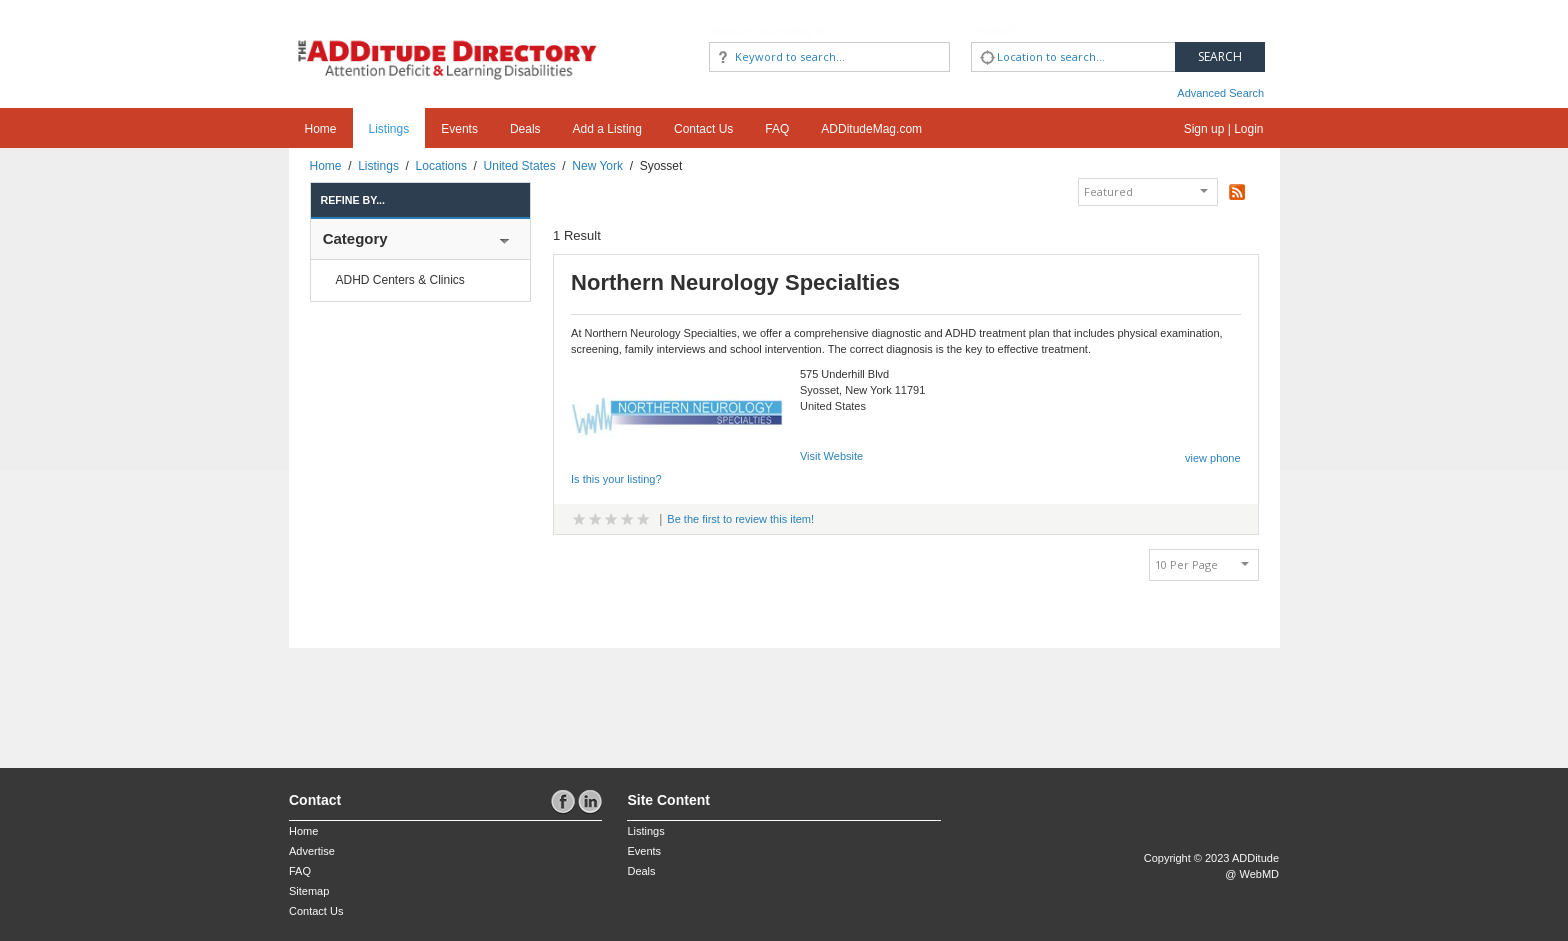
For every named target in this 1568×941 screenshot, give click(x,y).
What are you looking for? (771, 31)
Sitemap (309, 891)
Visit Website (831, 456)
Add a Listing (607, 129)
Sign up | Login (1224, 129)
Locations (441, 166)
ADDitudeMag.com (871, 129)
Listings (389, 129)
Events (459, 129)
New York (597, 166)
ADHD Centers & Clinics (400, 280)
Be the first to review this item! (740, 519)
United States (520, 166)
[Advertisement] (406, 698)
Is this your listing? (616, 479)
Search (1220, 56)
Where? (997, 31)
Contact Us (703, 129)
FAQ (777, 129)
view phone (1213, 458)
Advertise (312, 851)
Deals (525, 129)
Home (321, 129)
